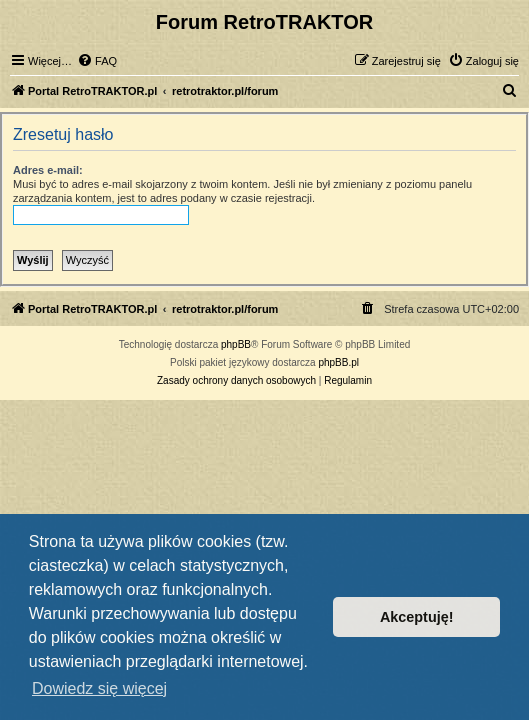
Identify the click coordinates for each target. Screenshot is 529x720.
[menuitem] (97, 61)
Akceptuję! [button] (417, 617)
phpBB (236, 344)
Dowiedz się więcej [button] (99, 688)
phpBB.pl (338, 362)
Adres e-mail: (48, 170)
